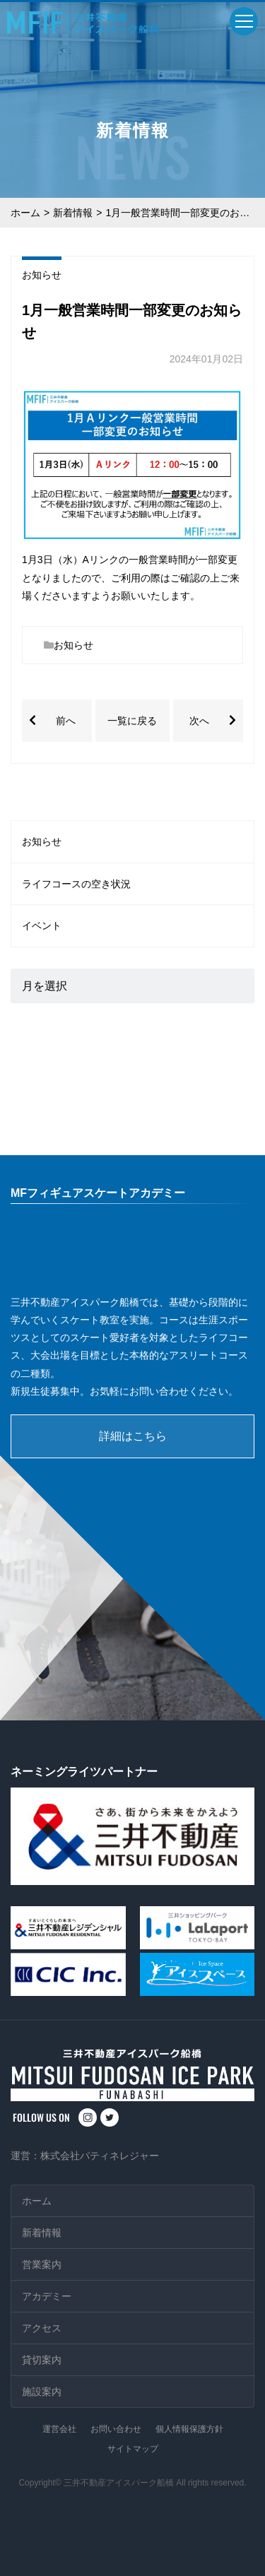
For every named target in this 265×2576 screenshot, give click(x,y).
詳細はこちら (133, 1436)
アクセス (41, 2328)
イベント (41, 925)
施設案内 (41, 2391)
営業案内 (41, 2264)
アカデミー (46, 2296)
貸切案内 (41, 2359)
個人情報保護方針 (189, 2429)
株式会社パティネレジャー (99, 2155)
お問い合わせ (115, 2429)
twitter (109, 2117)
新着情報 (73, 212)
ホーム (25, 212)
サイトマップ (132, 2449)
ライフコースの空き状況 (76, 884)
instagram (87, 2117)
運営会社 (59, 2429)
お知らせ (41, 274)
